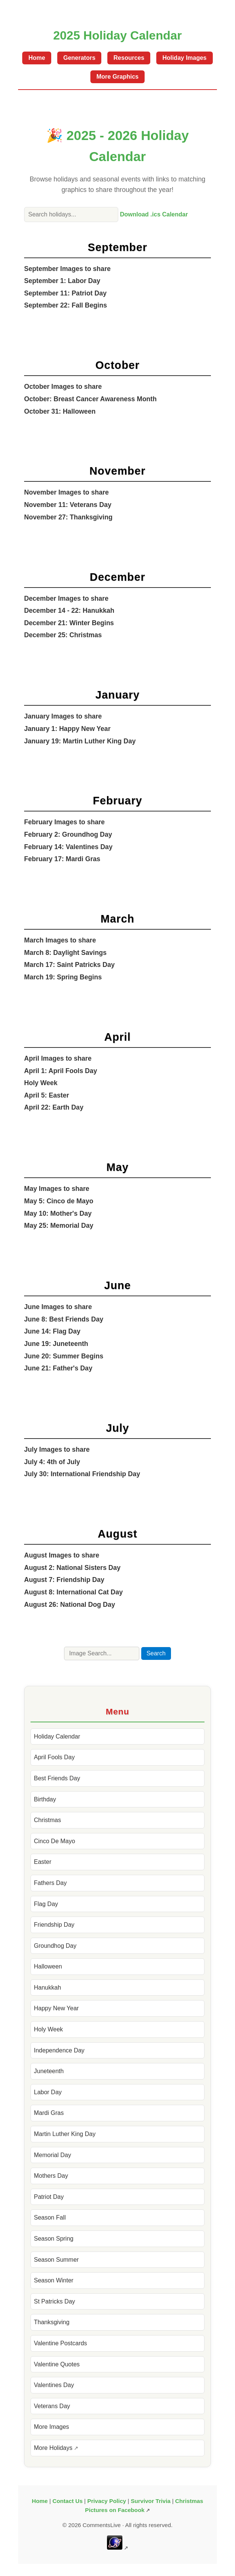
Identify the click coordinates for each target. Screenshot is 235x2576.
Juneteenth (49, 2071)
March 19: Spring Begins (63, 977)
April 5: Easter (46, 1095)
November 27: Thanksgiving (68, 517)
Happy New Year (56, 2008)
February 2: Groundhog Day (68, 834)
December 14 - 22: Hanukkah (69, 610)
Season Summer (56, 2259)
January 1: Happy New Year (67, 728)
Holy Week (41, 1083)
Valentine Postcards (60, 2343)
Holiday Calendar (57, 1736)
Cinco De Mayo (54, 1841)
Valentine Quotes (57, 2364)
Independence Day (59, 2050)
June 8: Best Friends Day (63, 1319)
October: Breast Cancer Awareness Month (90, 399)
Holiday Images (184, 58)
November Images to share (66, 492)
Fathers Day (50, 1883)
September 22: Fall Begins (65, 305)
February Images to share (64, 822)
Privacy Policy (106, 2501)
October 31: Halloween (60, 411)
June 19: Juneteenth (56, 1343)
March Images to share (60, 940)
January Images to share (63, 716)
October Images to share (63, 386)
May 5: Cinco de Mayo (58, 1201)
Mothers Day (51, 2176)
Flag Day (46, 1904)
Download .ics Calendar (154, 214)
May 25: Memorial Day (58, 1225)
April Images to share (58, 1058)
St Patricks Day (54, 2301)
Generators (79, 58)
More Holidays (53, 2448)
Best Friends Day (57, 1778)
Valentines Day (54, 2385)
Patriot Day (49, 2197)
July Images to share (57, 1449)
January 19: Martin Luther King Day (80, 741)
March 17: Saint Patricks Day (69, 964)
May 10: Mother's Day (58, 1213)
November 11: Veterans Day (67, 505)
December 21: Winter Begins (69, 623)
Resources (128, 58)
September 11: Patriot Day (65, 293)
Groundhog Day (55, 1946)
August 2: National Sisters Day (72, 1567)
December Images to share (66, 598)
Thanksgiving (51, 2322)
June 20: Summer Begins (63, 1356)
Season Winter (53, 2280)
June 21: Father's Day (58, 1368)
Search (156, 1653)
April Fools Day (54, 1757)
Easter (42, 1862)
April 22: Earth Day (53, 1107)
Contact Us (67, 2501)
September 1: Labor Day (62, 281)
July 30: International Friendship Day (82, 1474)
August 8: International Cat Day (73, 1592)
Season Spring (53, 2238)
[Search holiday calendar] (71, 214)
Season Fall (50, 2217)
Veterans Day (52, 2406)
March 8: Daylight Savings (65, 952)
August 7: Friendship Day (64, 1579)
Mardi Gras (49, 2113)
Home (36, 58)
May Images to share (56, 1188)
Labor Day (48, 2092)
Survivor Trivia (151, 2501)
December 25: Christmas (63, 635)
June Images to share (58, 1307)
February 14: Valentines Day (68, 847)
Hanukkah (47, 1987)
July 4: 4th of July (52, 1462)
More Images (51, 2427)
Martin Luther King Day (65, 2134)
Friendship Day (54, 1924)
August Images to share (61, 1555)
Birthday (45, 1799)
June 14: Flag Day (52, 1331)
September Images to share (67, 269)
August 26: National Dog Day (69, 1604)
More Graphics (117, 76)
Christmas (47, 1820)
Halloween (48, 1966)
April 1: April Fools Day (60, 1071)
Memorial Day (52, 2155)
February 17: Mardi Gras (62, 859)
